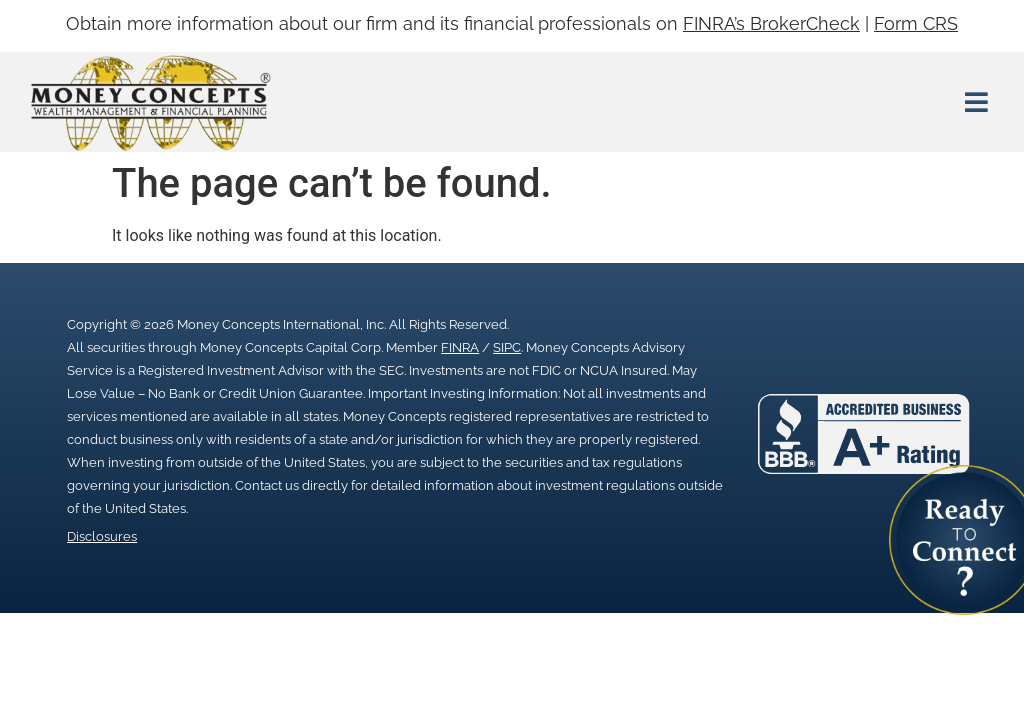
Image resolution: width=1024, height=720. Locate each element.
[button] (976, 102)
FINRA (460, 347)
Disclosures (102, 536)
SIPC (507, 347)
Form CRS (916, 23)
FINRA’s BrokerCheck (771, 23)
